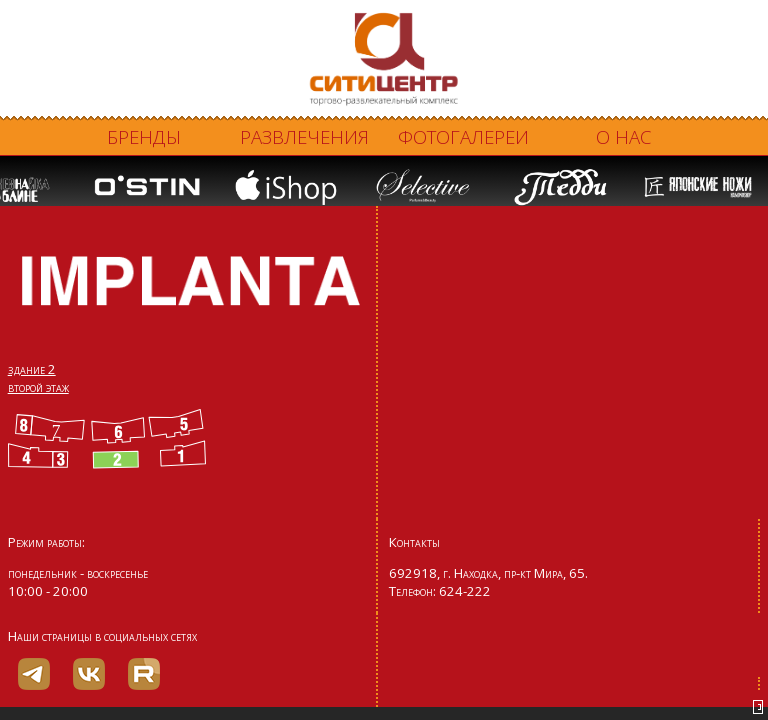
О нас (623, 136)
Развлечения (304, 136)
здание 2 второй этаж (38, 378)
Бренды (144, 136)
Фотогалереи (463, 136)
